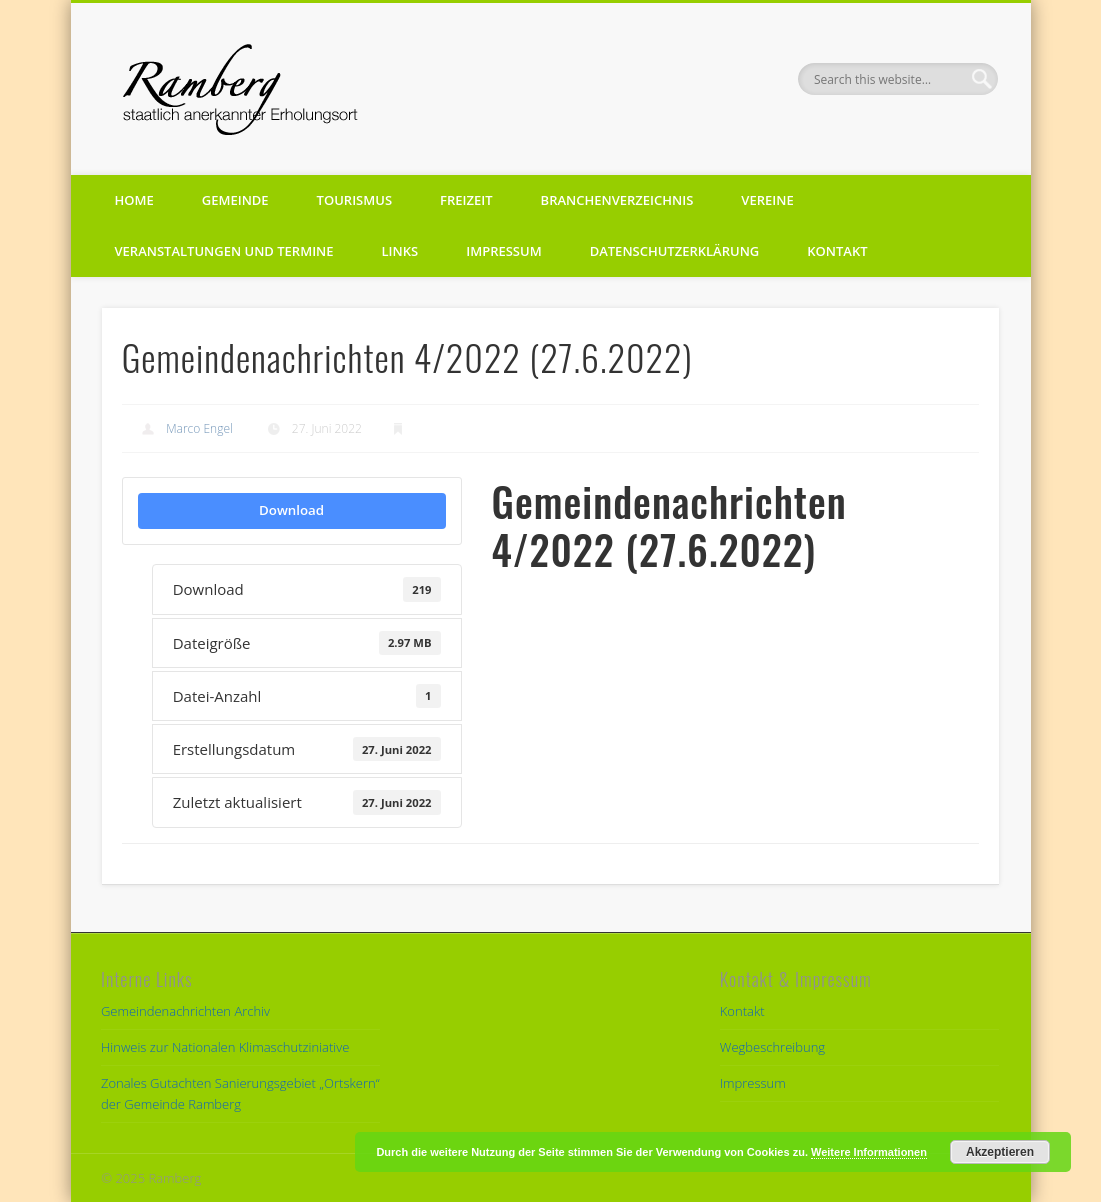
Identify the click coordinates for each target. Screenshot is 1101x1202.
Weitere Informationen (869, 1152)
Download (291, 510)
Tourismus (354, 200)
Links (400, 251)
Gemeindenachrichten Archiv (185, 1011)
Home (134, 200)
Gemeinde (235, 200)
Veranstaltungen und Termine (224, 251)
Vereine (767, 200)
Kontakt (837, 251)
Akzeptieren (1000, 1152)
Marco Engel (199, 428)
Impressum (503, 251)
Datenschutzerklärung (675, 251)
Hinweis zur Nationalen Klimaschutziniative (225, 1047)
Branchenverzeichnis (617, 200)
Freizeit (466, 200)
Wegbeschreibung (772, 1047)
